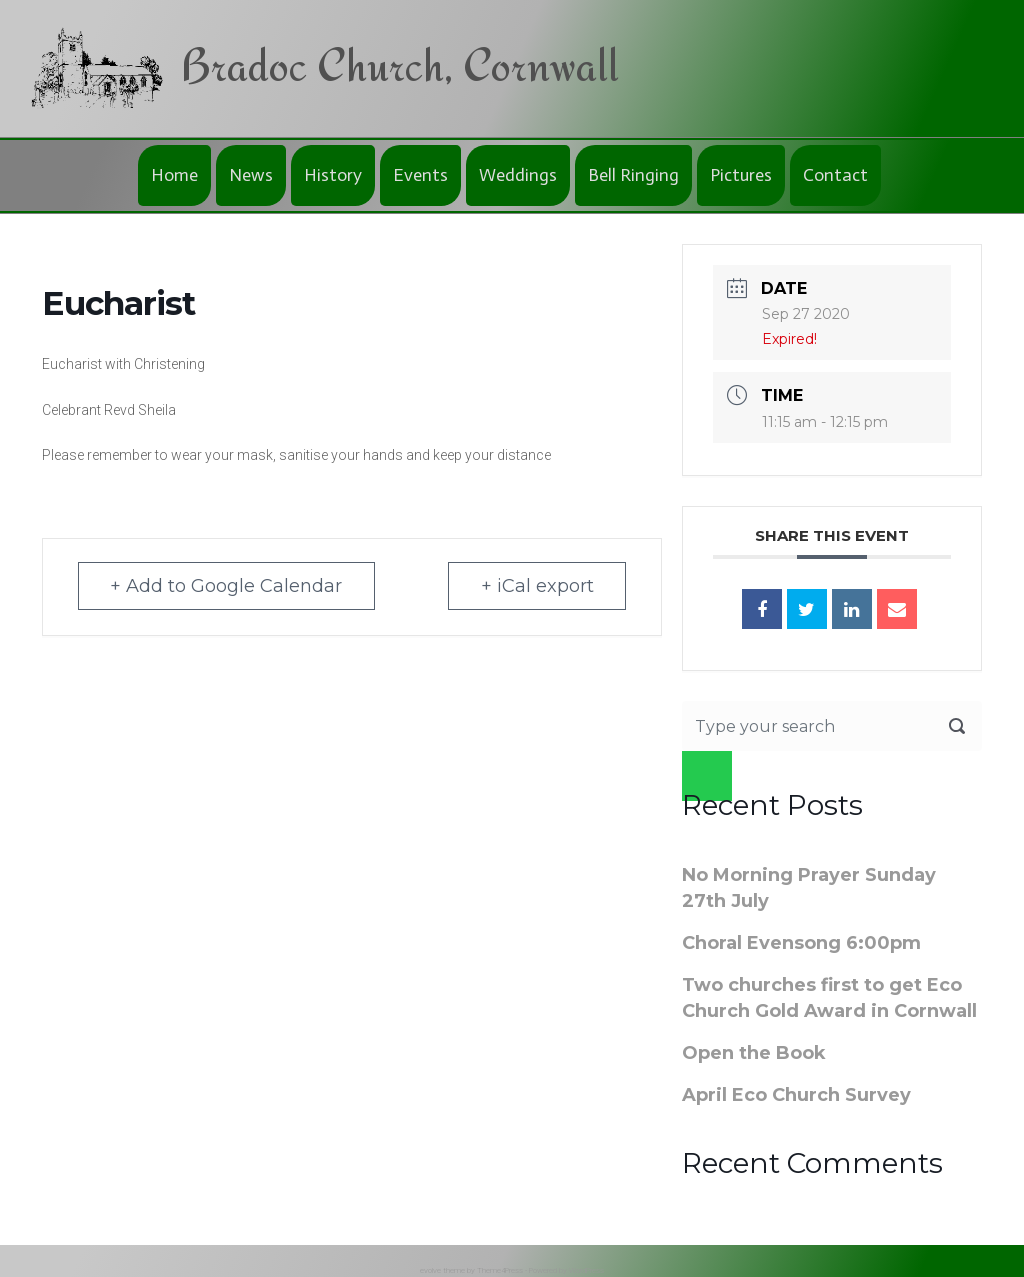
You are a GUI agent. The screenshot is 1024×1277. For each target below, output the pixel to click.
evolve (430, 1270)
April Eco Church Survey (796, 1095)
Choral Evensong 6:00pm (801, 943)
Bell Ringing (633, 175)
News (251, 175)
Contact (835, 175)
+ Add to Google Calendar (229, 586)
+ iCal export (534, 586)
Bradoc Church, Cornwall (399, 64)
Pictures (741, 175)
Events (420, 175)
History (333, 175)
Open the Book (754, 1053)
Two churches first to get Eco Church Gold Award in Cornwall (829, 998)
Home (174, 175)
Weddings (518, 175)
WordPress (586, 1270)
